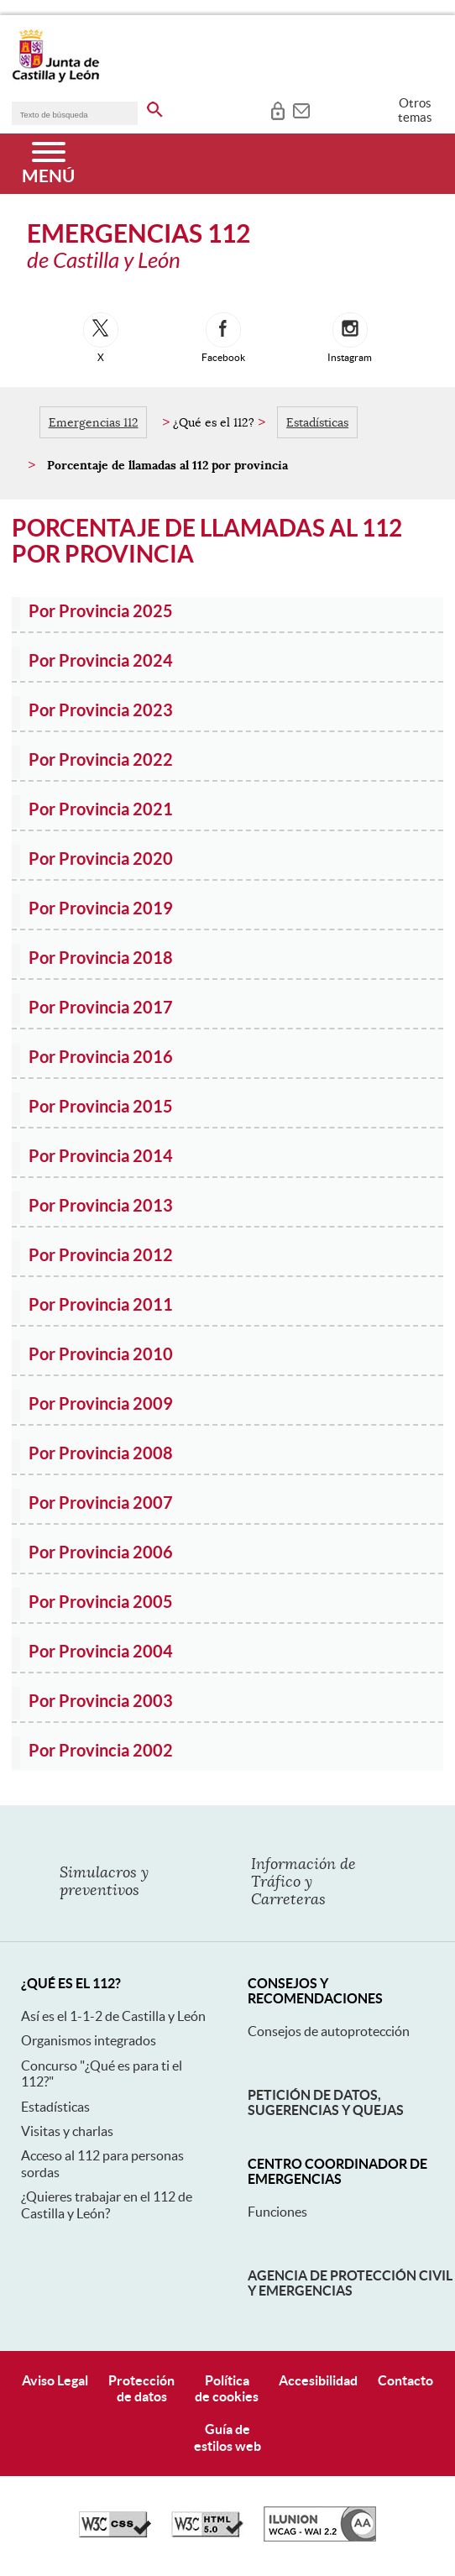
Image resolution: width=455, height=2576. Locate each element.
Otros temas (415, 110)
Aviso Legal (55, 2380)
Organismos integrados (88, 2040)
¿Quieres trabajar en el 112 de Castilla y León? (106, 2204)
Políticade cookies (227, 2388)
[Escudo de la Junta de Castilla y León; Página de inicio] (55, 79)
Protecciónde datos (141, 2388)
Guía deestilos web (227, 2437)
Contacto (405, 2380)
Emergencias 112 (94, 422)
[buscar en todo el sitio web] (154, 107)
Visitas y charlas (67, 2131)
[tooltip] (277, 109)
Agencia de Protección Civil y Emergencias (350, 2283)
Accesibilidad (318, 2380)
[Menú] (48, 164)
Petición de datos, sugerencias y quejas (326, 2102)
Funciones (277, 2211)
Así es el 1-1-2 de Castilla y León (113, 2016)
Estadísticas (317, 422)
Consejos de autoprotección (329, 2031)
